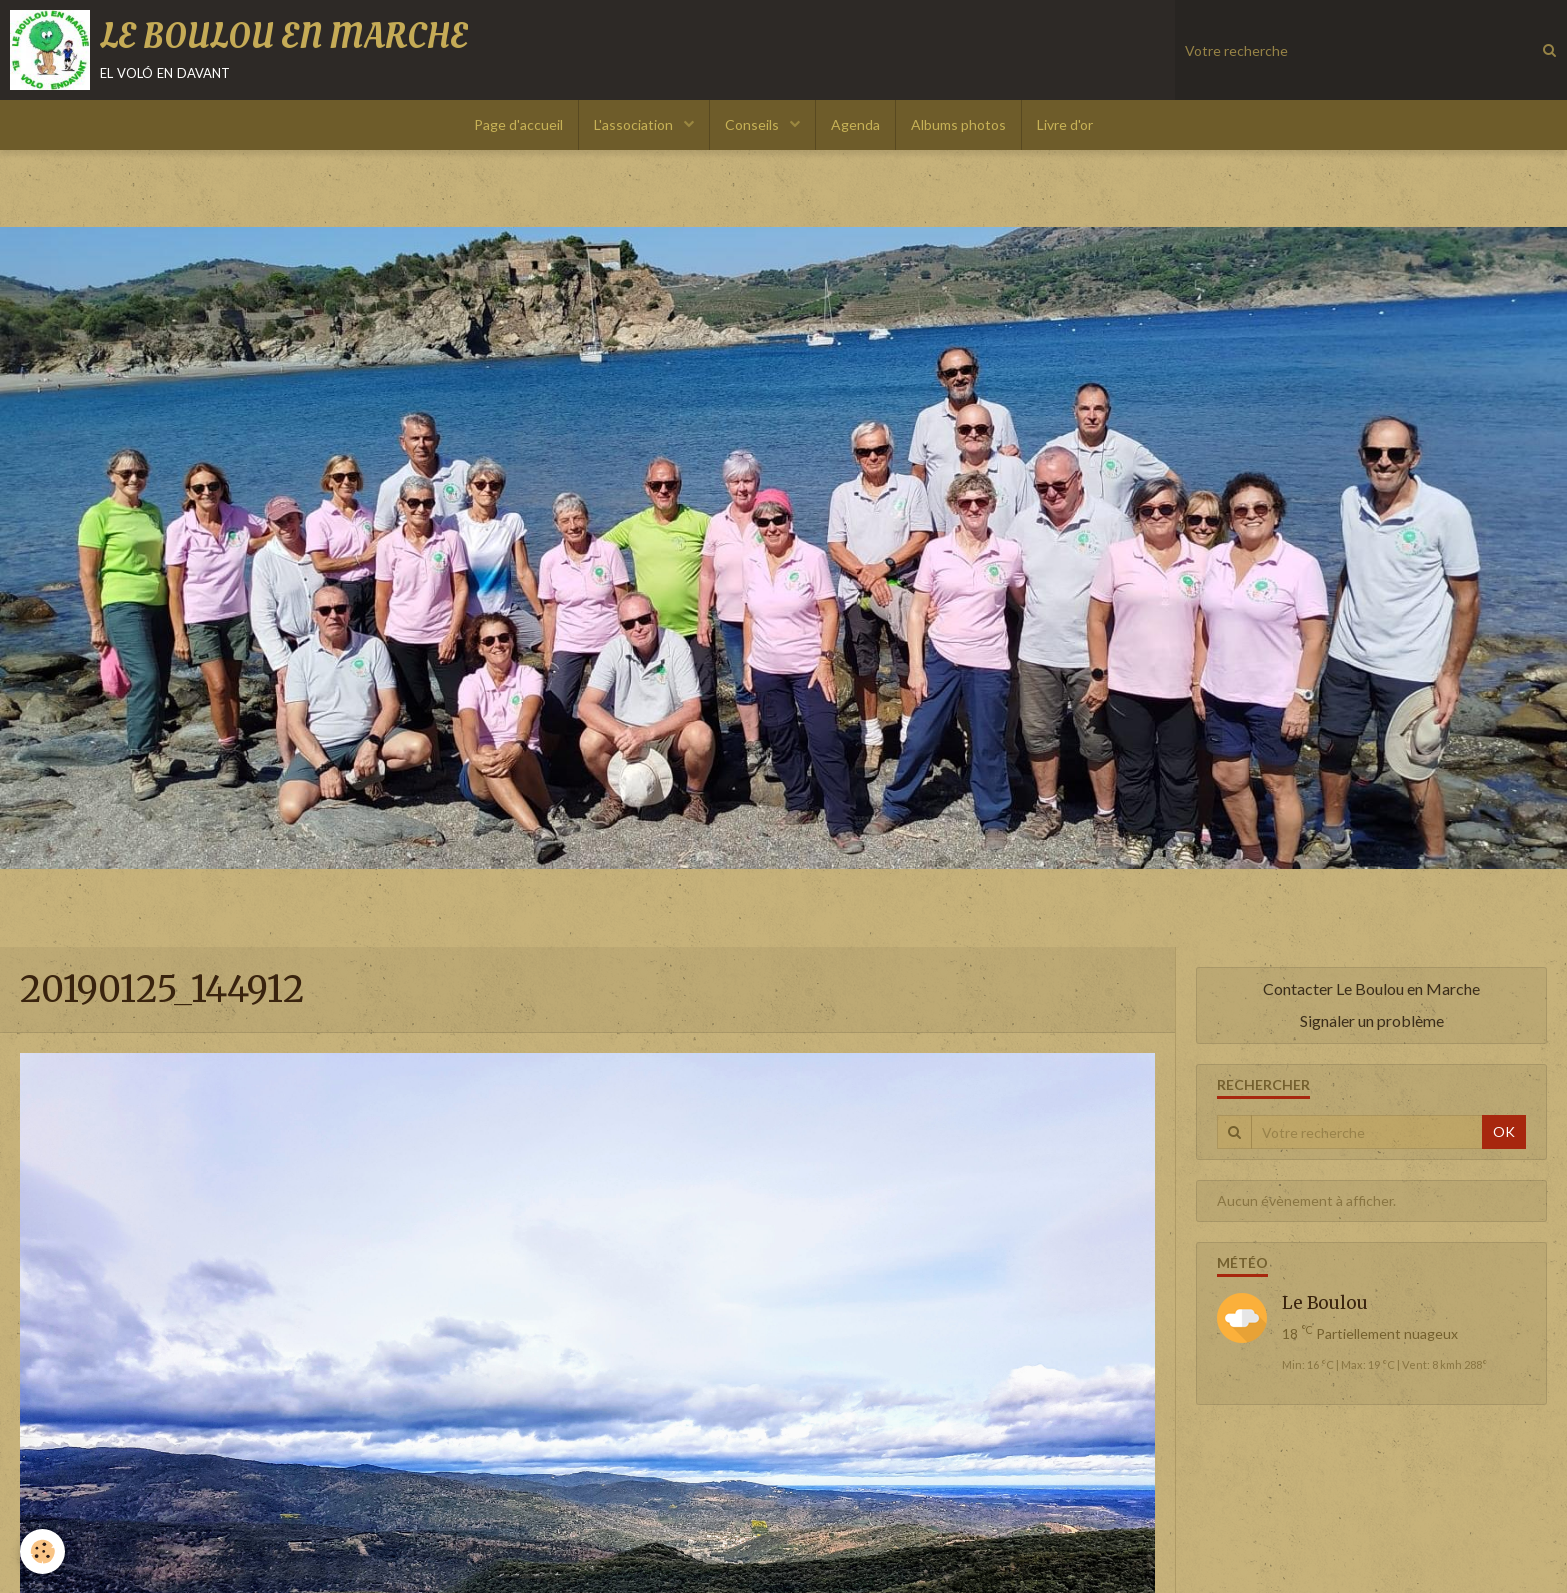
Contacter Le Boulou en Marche (1371, 988)
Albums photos (958, 124)
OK (1504, 1131)
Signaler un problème (1372, 1020)
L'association (635, 124)
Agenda (855, 124)
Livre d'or (1065, 124)
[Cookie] (42, 1551)
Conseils (753, 124)
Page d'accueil (518, 124)
